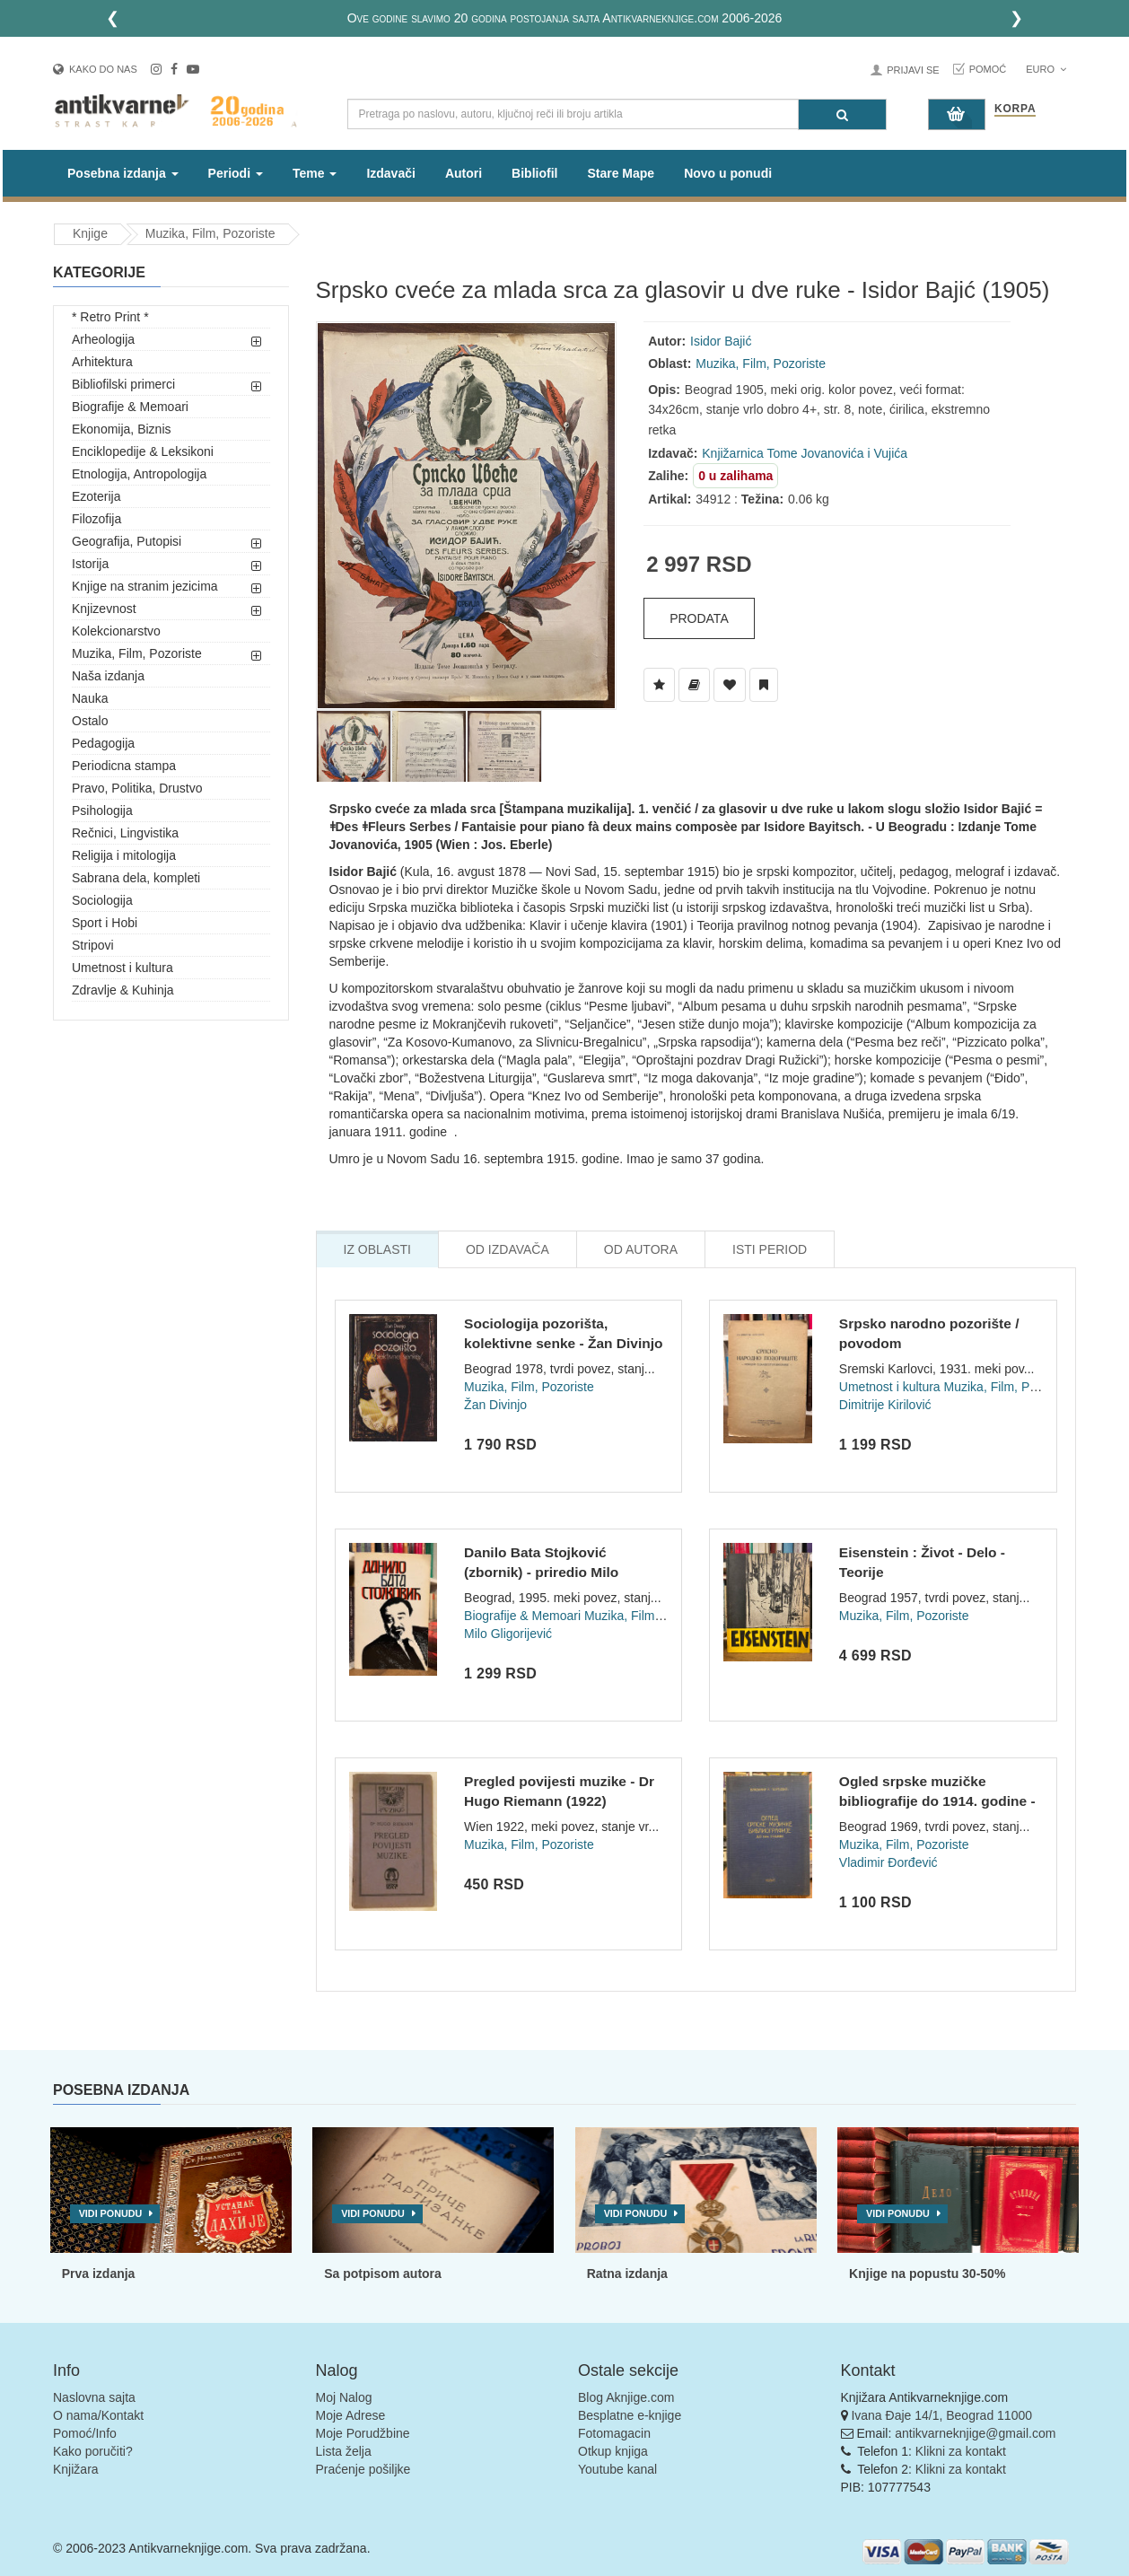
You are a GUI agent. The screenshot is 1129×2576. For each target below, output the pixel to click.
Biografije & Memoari (130, 406)
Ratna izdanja (627, 2273)
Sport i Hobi (104, 923)
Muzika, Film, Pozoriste (210, 233)
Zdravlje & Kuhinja (123, 990)
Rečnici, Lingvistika (125, 833)
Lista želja (344, 2451)
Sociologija (102, 900)
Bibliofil (534, 173)
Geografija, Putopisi (126, 541)
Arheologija (103, 339)
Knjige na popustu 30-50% (927, 2273)
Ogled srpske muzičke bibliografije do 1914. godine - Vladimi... (937, 1800)
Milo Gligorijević (508, 1633)
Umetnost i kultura (122, 967)
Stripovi (93, 945)
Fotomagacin (614, 2433)
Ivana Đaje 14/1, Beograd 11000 (941, 2415)
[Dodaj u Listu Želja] (659, 685)
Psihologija (102, 810)
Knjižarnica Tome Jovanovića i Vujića (804, 453)
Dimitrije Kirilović (885, 1405)
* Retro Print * (110, 317)
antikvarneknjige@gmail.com (975, 2433)
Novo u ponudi (728, 173)
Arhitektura (102, 362)
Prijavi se (913, 70)
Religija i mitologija (124, 855)
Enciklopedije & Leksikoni (143, 451)
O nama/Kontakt (98, 2415)
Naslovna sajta (94, 2397)
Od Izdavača (507, 1249)
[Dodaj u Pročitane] (763, 685)
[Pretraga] (842, 114)
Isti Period (769, 1249)
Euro (1046, 69)
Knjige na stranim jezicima (145, 586)
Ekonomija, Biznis (121, 429)
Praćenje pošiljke (363, 2469)
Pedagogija (103, 743)
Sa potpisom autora (383, 2273)
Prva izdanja (99, 2273)
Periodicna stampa (124, 765)
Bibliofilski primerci (123, 384)
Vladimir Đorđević (888, 1862)
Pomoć (988, 69)
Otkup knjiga (613, 2451)
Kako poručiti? (93, 2451)
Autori (463, 173)
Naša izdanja (108, 676)
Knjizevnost (104, 608)
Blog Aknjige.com (626, 2397)
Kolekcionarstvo (116, 631)
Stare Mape (620, 173)
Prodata (699, 618)
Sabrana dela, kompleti (136, 878)
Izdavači (390, 173)
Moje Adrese (351, 2415)
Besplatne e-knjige (629, 2415)
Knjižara (76, 2469)
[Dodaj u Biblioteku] (694, 685)
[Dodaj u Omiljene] (729, 685)
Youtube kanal (617, 2469)
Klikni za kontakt (960, 2451)
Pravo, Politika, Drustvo (137, 788)
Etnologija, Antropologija (139, 474)
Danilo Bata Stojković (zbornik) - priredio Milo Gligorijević (541, 1572)
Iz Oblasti (377, 1249)
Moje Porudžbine (363, 2433)
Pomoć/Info (85, 2433)
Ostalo (90, 721)
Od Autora (641, 1249)
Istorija (90, 563)
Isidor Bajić (720, 341)
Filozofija (96, 519)
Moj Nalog (344, 2397)
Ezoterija (96, 496)
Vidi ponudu (111, 2213)
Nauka (90, 698)
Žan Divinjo (495, 1405)
